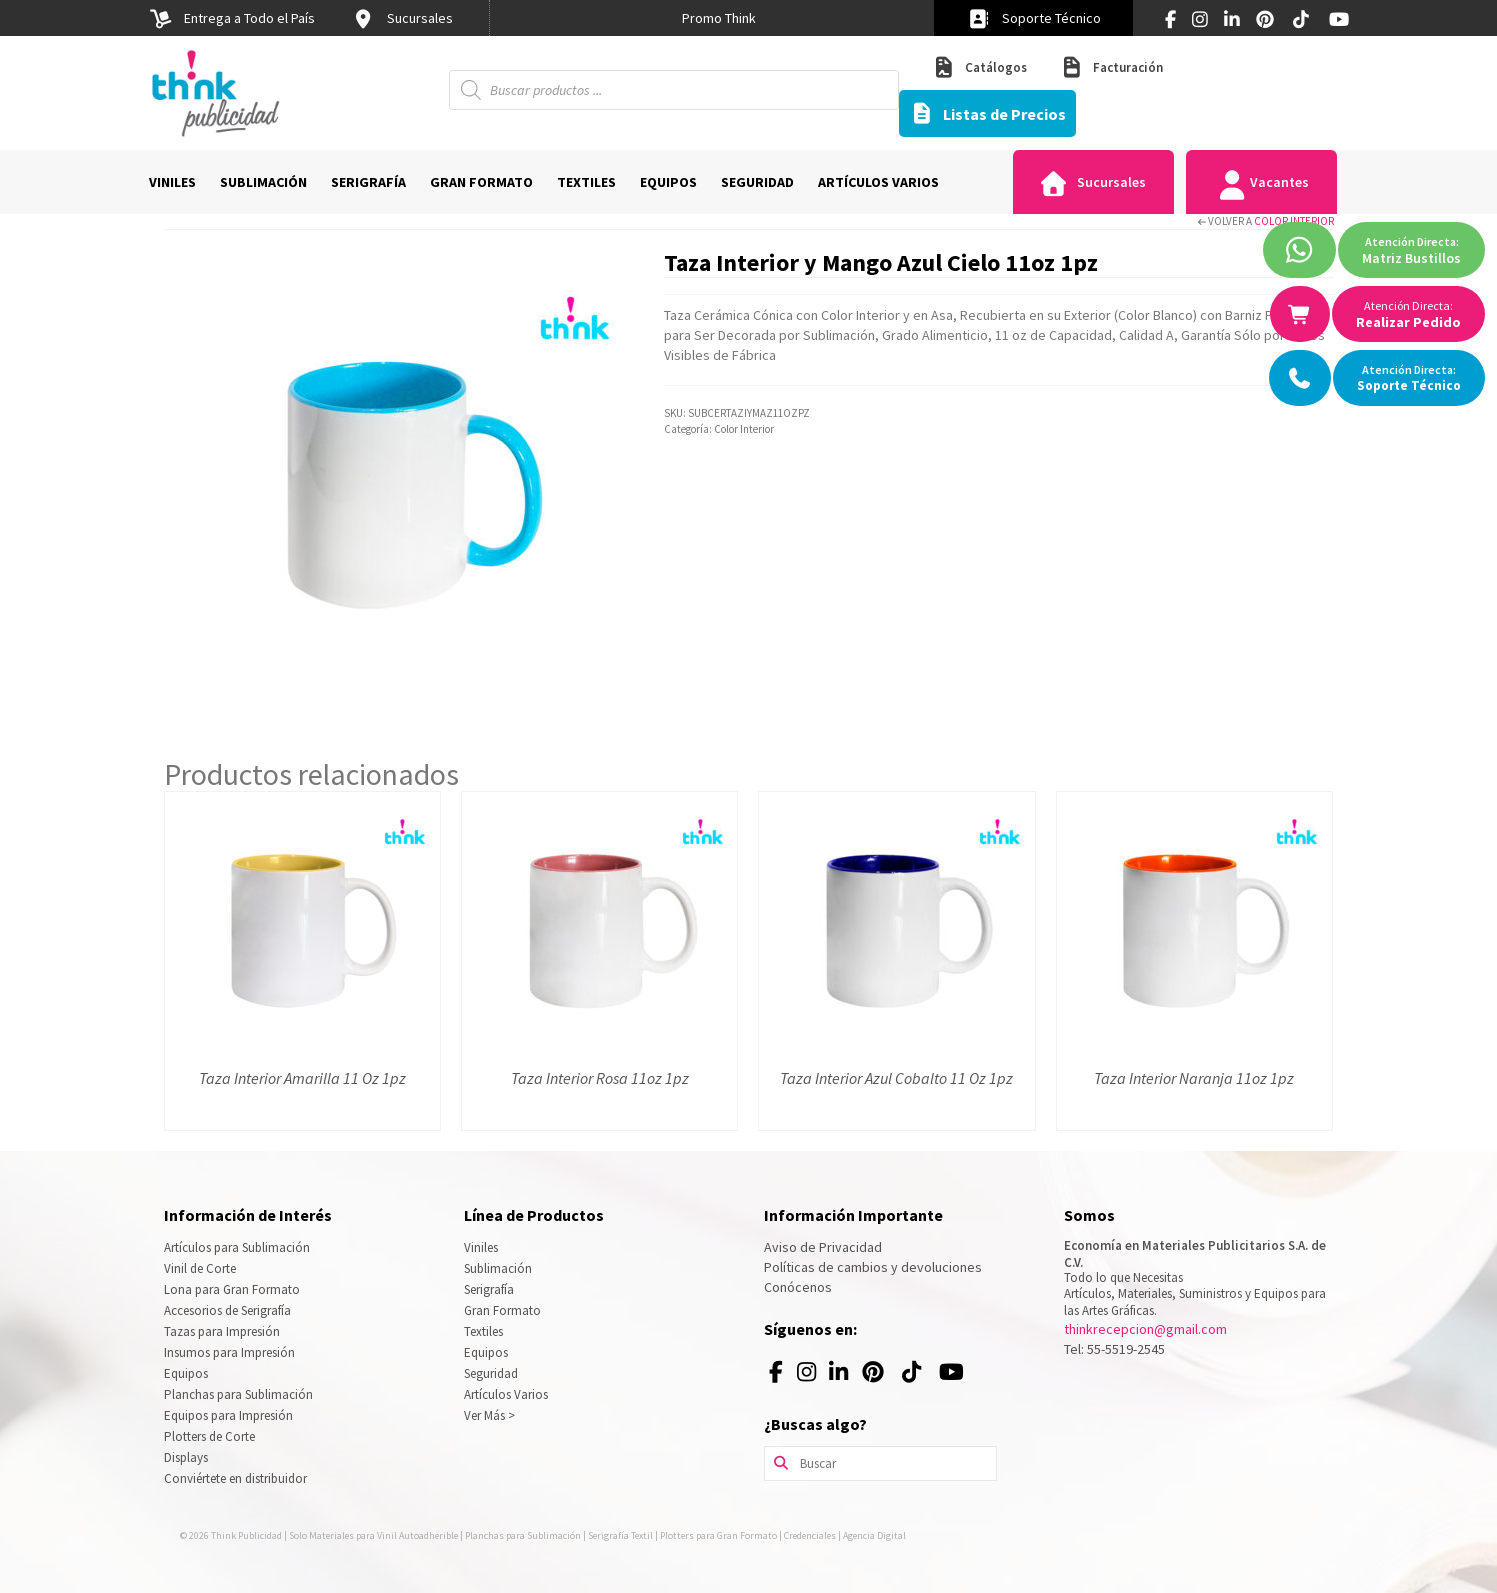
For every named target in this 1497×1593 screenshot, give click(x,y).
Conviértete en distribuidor (235, 1478)
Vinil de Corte (200, 1268)
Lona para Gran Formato (232, 1289)
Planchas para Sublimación (238, 1394)
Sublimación (498, 1268)
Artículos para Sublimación (237, 1247)
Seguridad (491, 1373)
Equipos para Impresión (228, 1415)
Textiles (483, 1331)
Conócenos (798, 1287)
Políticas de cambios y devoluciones (873, 1267)
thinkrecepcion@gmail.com (1145, 1329)
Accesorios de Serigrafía (227, 1310)
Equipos (186, 1373)
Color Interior (1294, 221)
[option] (719, 18)
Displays (186, 1457)
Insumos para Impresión (229, 1352)
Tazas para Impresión (222, 1331)
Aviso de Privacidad (823, 1247)
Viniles (481, 1247)
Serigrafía (489, 1289)
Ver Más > (489, 1415)
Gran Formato (502, 1310)
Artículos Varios (506, 1394)
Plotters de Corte (209, 1436)
